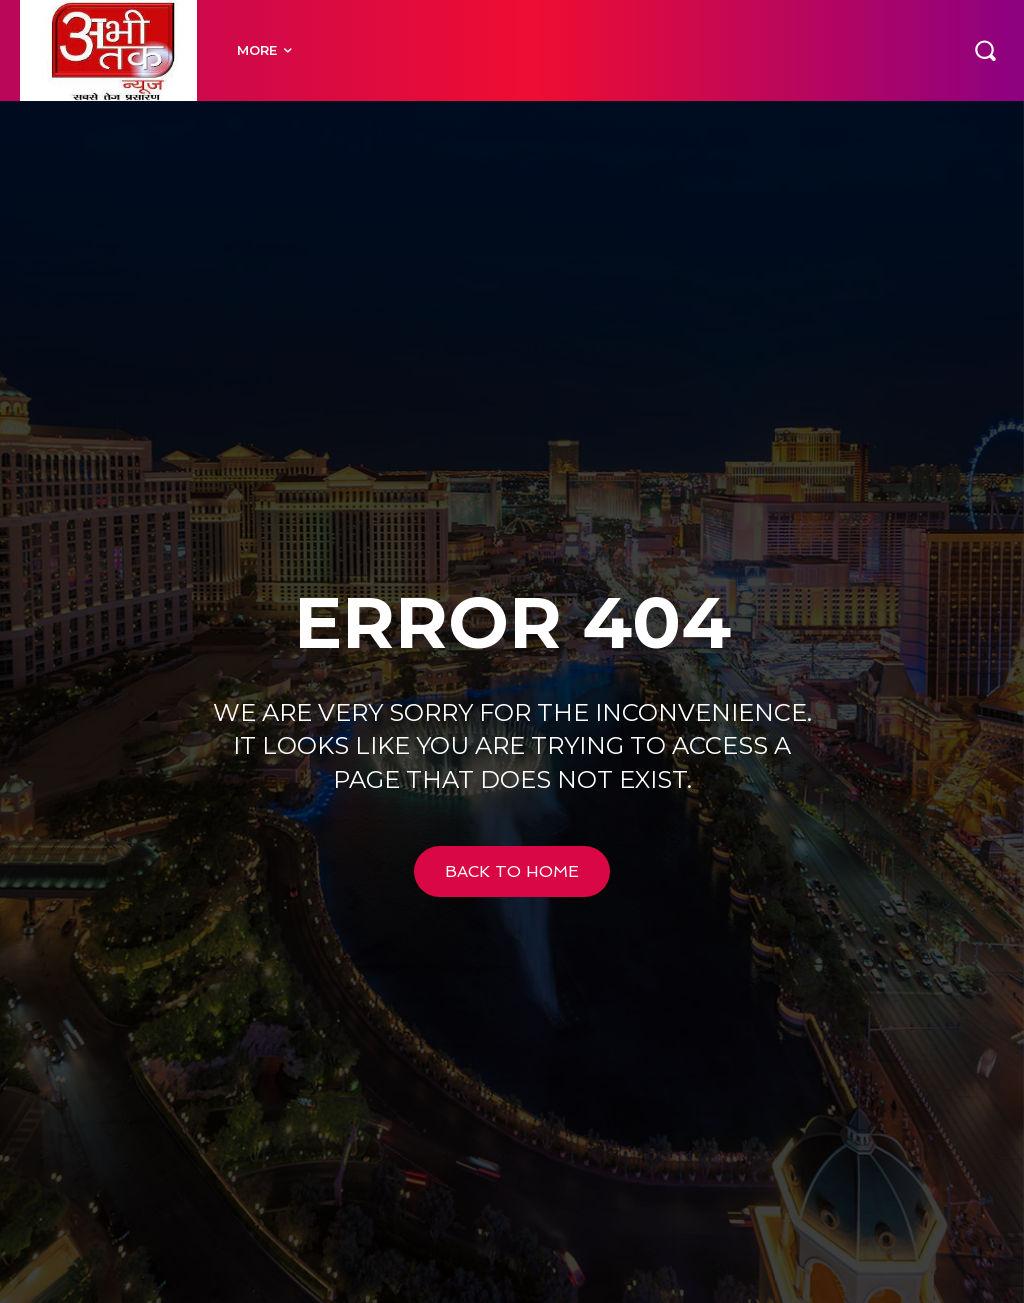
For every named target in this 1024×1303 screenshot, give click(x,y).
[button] (985, 50)
